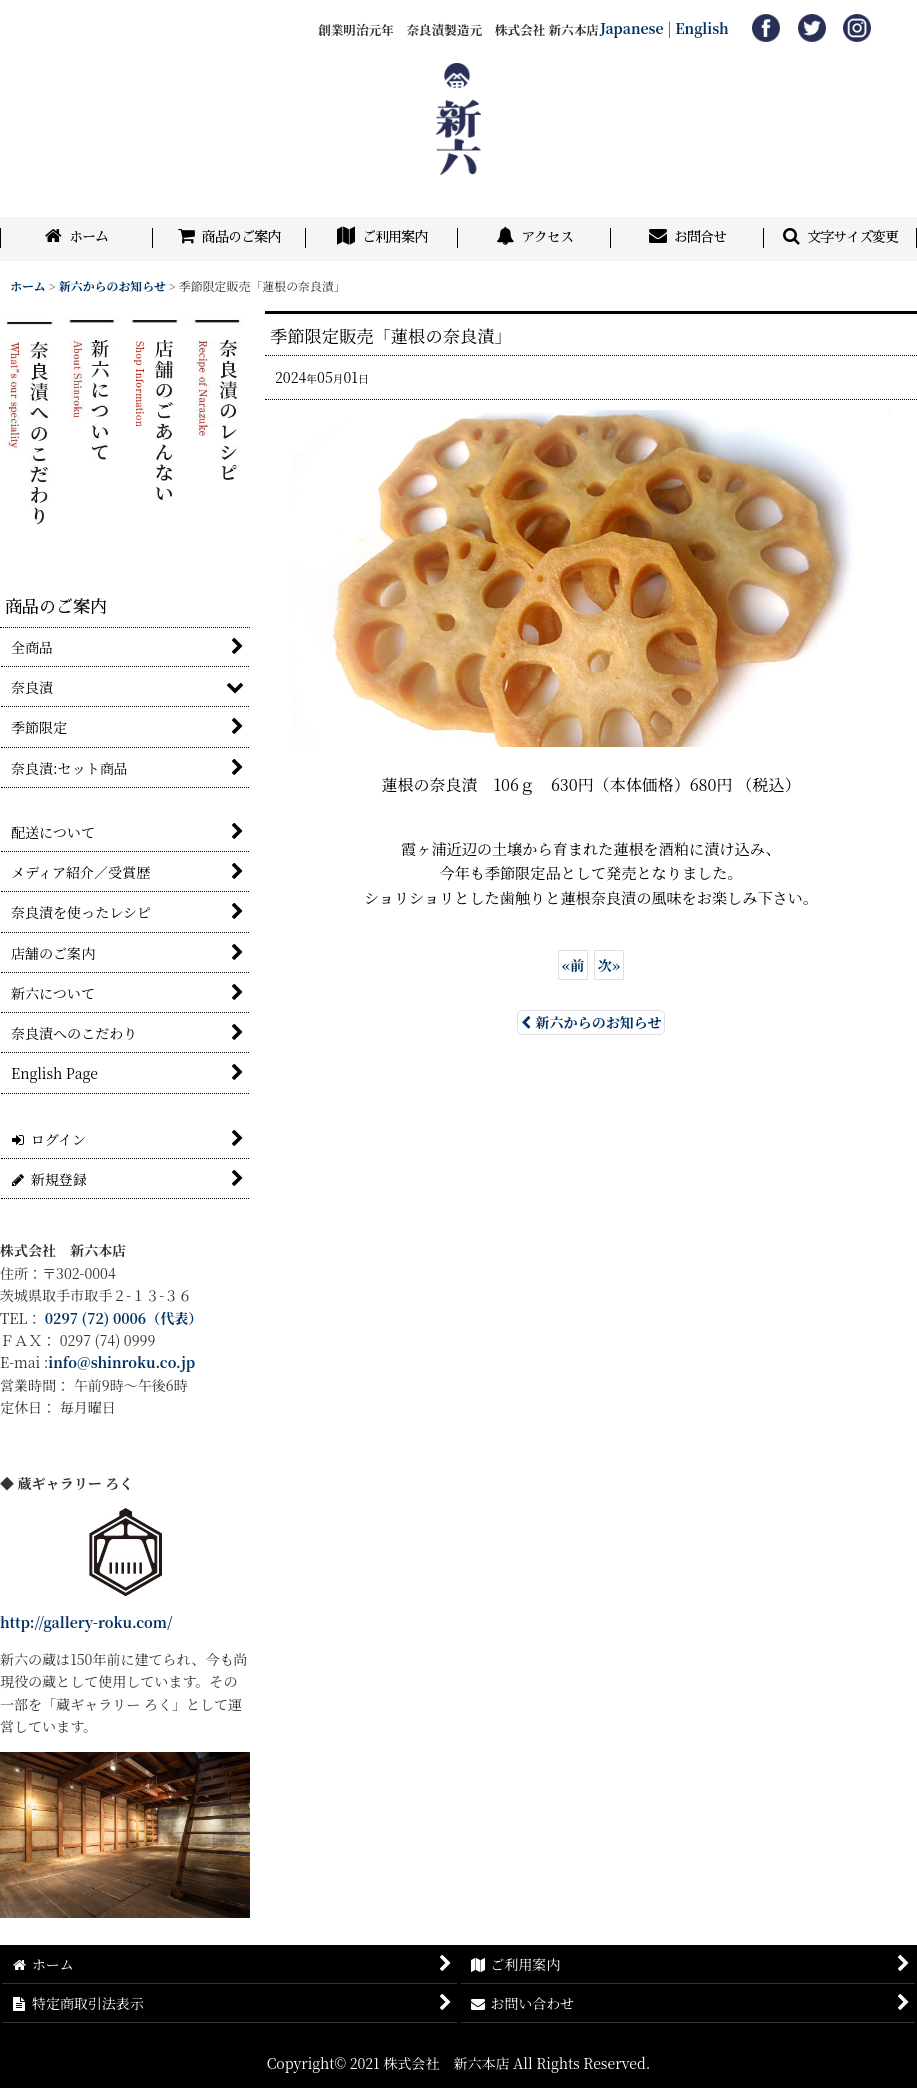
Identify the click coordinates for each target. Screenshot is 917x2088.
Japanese (632, 28)
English (702, 28)
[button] (840, 239)
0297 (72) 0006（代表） (124, 1318)
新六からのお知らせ (591, 1022)
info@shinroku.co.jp (121, 1362)
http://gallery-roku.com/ (86, 1622)
